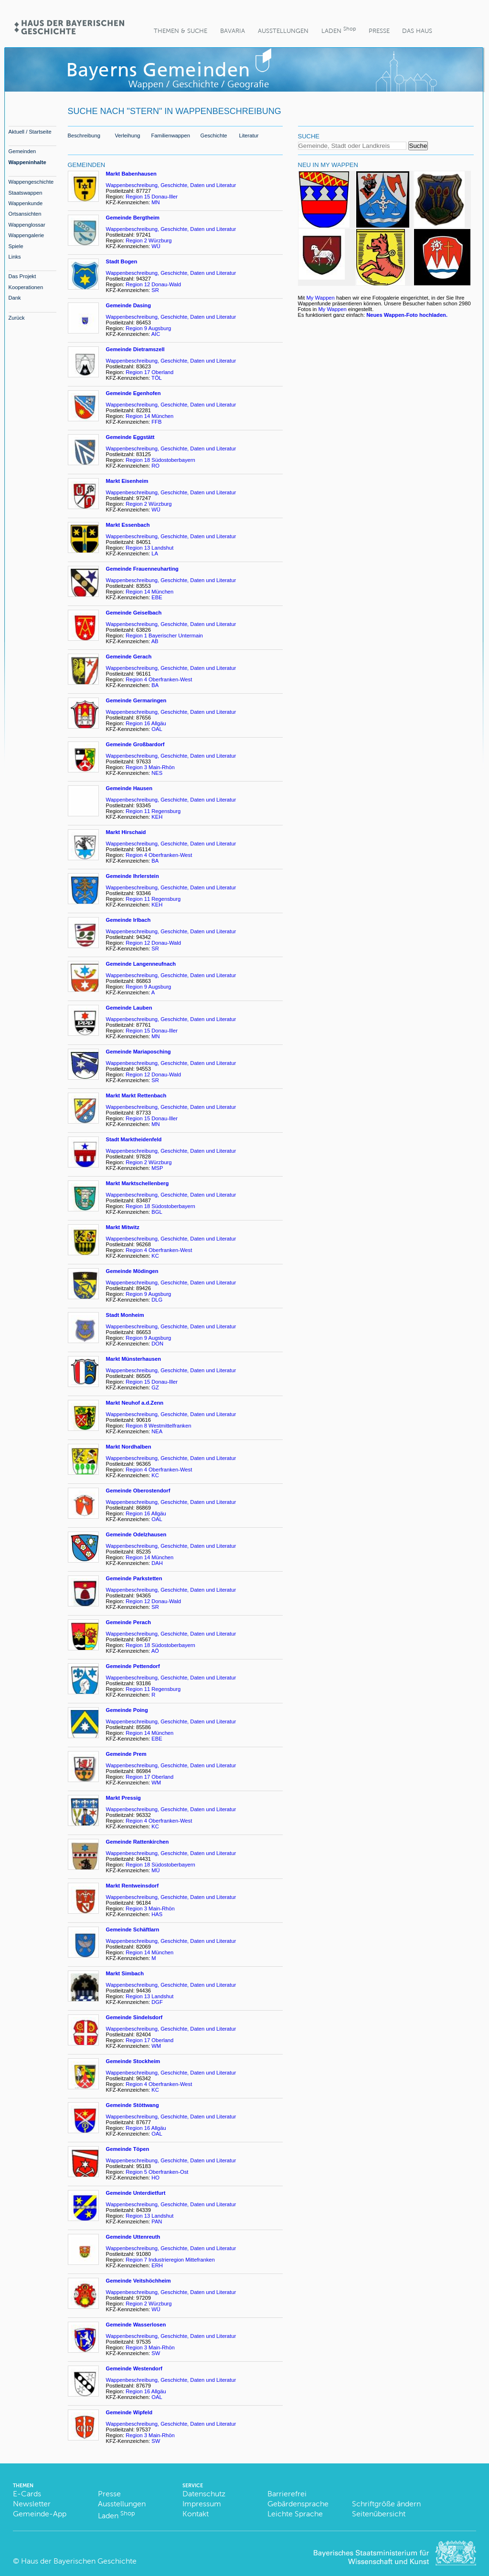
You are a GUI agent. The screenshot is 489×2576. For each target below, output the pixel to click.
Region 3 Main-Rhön (150, 767)
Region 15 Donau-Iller (152, 196)
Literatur (249, 135)
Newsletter (32, 2504)
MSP (157, 1168)
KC (155, 1256)
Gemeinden (22, 151)
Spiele (16, 246)
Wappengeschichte (31, 182)
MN (155, 202)
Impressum (201, 2504)
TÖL (156, 378)
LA (154, 553)
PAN (156, 2221)
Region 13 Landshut (149, 548)
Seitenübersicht (378, 2514)
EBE (157, 597)
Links (15, 257)
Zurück (17, 318)
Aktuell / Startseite (30, 132)
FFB (157, 422)
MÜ (156, 1870)
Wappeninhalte (27, 162)
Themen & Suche (180, 30)
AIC (155, 334)
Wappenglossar (27, 225)
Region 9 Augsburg (148, 328)
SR (155, 290)
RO (155, 466)
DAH (157, 1563)
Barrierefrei (287, 2494)
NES (156, 773)
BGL (156, 1212)
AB (155, 641)
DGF (157, 2002)
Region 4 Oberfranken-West (159, 679)
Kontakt (195, 2514)
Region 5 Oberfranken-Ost (157, 2172)
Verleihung (127, 135)
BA (155, 685)
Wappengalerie (26, 235)
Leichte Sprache (295, 2514)
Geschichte (214, 135)
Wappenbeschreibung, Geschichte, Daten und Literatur (171, 185)
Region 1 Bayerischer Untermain (164, 635)
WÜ (155, 246)
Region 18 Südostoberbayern (160, 460)
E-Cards (27, 2494)
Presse (379, 30)
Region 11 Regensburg (153, 811)
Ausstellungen (283, 30)
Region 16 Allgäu (146, 723)
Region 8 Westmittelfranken (158, 1426)
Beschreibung (84, 135)
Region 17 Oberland (149, 372)
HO (155, 2177)
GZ (155, 1387)
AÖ (155, 1651)
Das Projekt (22, 276)
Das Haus (417, 30)
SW (155, 2353)
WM (156, 1782)
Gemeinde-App (39, 2514)
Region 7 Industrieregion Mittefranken (170, 2260)
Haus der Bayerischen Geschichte (79, 2561)
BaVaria (232, 30)
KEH (156, 817)
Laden (338, 29)
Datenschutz (203, 2494)
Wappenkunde (26, 203)
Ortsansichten (25, 214)
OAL (156, 729)
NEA (156, 1431)
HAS (157, 1914)
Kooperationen (26, 287)
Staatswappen (26, 193)
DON (158, 1343)
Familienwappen (170, 135)
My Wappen (321, 298)
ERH (157, 2265)
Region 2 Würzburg (148, 240)
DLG (156, 1300)
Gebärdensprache (298, 2504)
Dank (15, 298)
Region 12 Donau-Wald (153, 284)
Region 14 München (149, 416)
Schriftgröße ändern (386, 2504)
